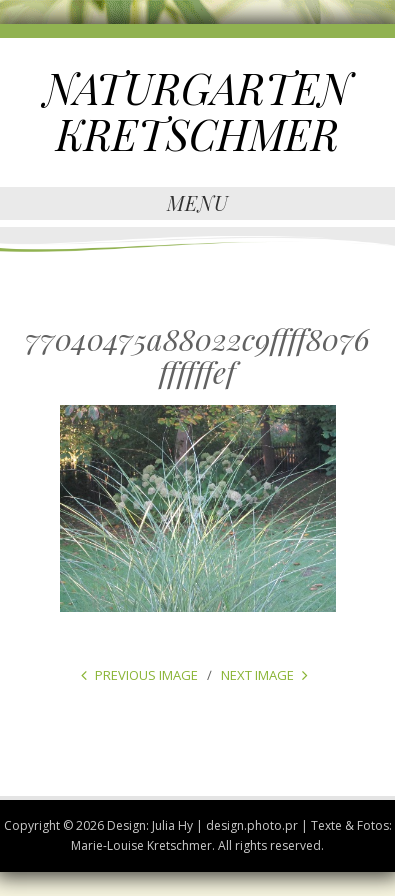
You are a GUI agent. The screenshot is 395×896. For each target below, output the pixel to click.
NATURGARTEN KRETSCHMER (197, 111)
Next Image (257, 675)
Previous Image (146, 675)
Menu (198, 202)
